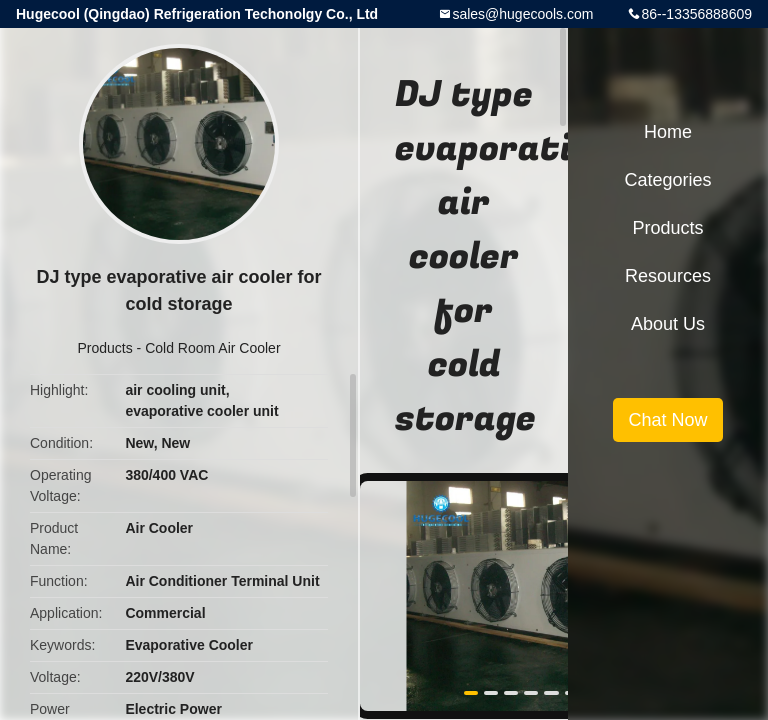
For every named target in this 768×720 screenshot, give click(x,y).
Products (104, 348)
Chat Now (667, 420)
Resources (668, 276)
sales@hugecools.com (522, 14)
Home (668, 132)
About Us (668, 324)
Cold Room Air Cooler (212, 348)
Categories (667, 180)
